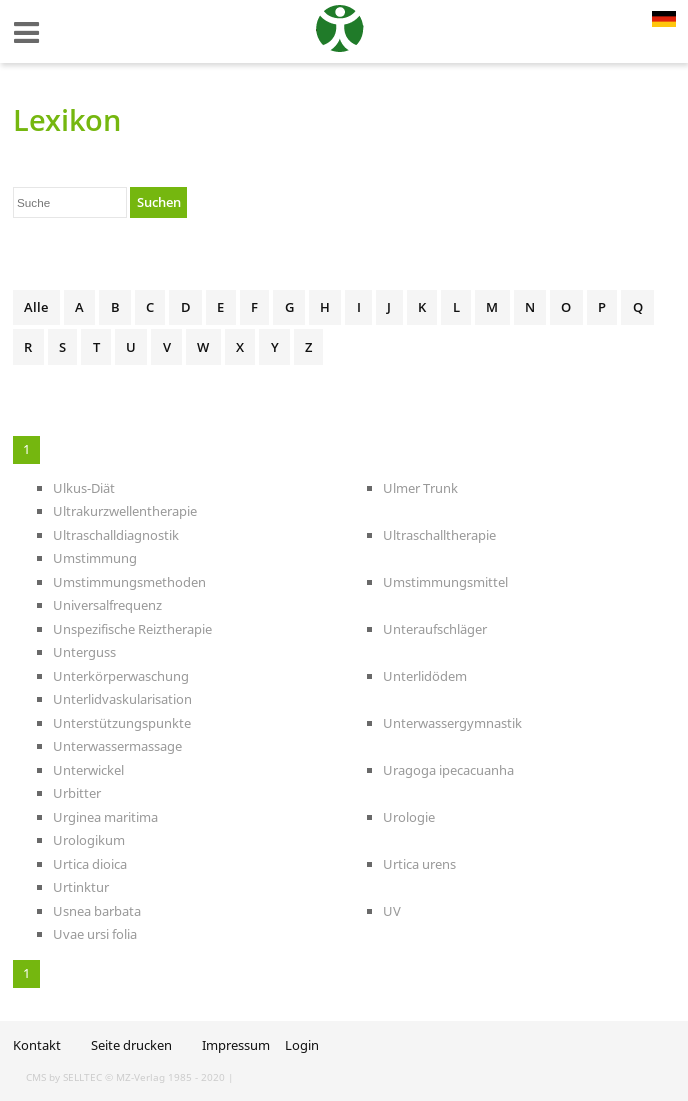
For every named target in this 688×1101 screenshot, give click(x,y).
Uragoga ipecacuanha (448, 770)
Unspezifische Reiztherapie (132, 629)
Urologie (409, 817)
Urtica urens (419, 864)
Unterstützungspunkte (122, 723)
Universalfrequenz (107, 605)
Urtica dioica (90, 864)
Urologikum (89, 840)
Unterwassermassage (117, 746)
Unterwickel (88, 770)
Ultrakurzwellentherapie (125, 511)
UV (392, 911)
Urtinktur (81, 887)
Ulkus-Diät (84, 488)
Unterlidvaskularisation (122, 699)
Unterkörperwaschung (121, 676)
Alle (36, 307)
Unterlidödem (425, 676)
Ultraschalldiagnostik (116, 535)
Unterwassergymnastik (452, 723)
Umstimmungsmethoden (129, 582)
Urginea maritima (105, 817)
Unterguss (84, 652)
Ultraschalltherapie (439, 535)
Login (302, 1045)
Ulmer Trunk (420, 488)
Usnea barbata (97, 911)
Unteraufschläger (435, 629)
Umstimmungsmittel (445, 582)
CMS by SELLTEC (64, 1077)
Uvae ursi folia (95, 934)
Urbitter (77, 793)
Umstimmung (95, 558)
